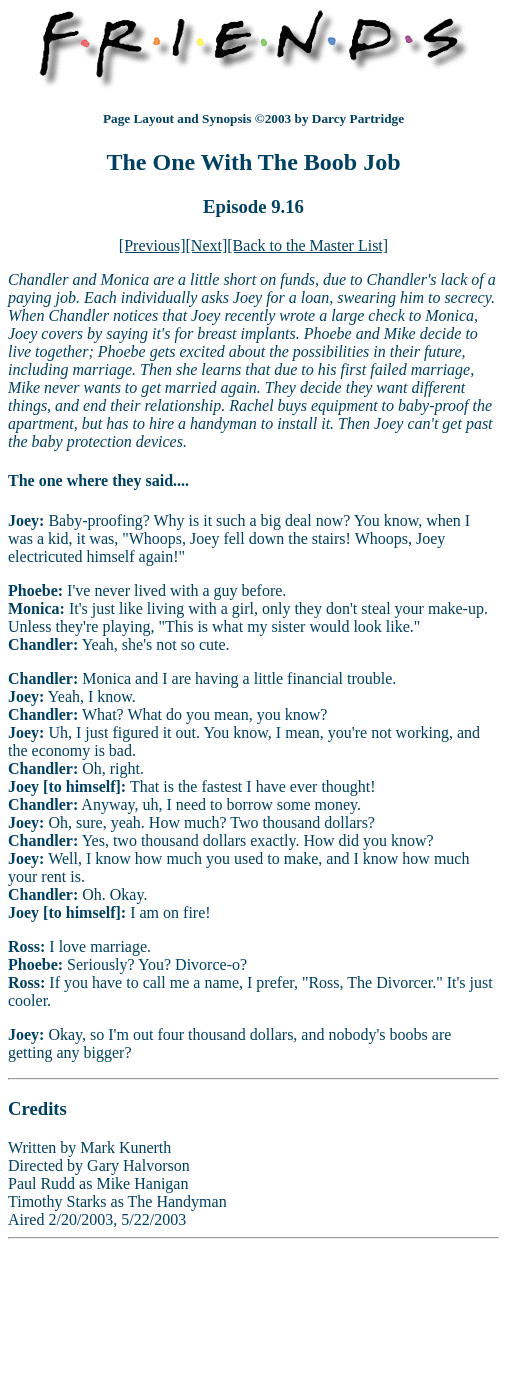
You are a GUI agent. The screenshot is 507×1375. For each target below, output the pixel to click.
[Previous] (152, 245)
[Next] (207, 245)
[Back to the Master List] (307, 245)
